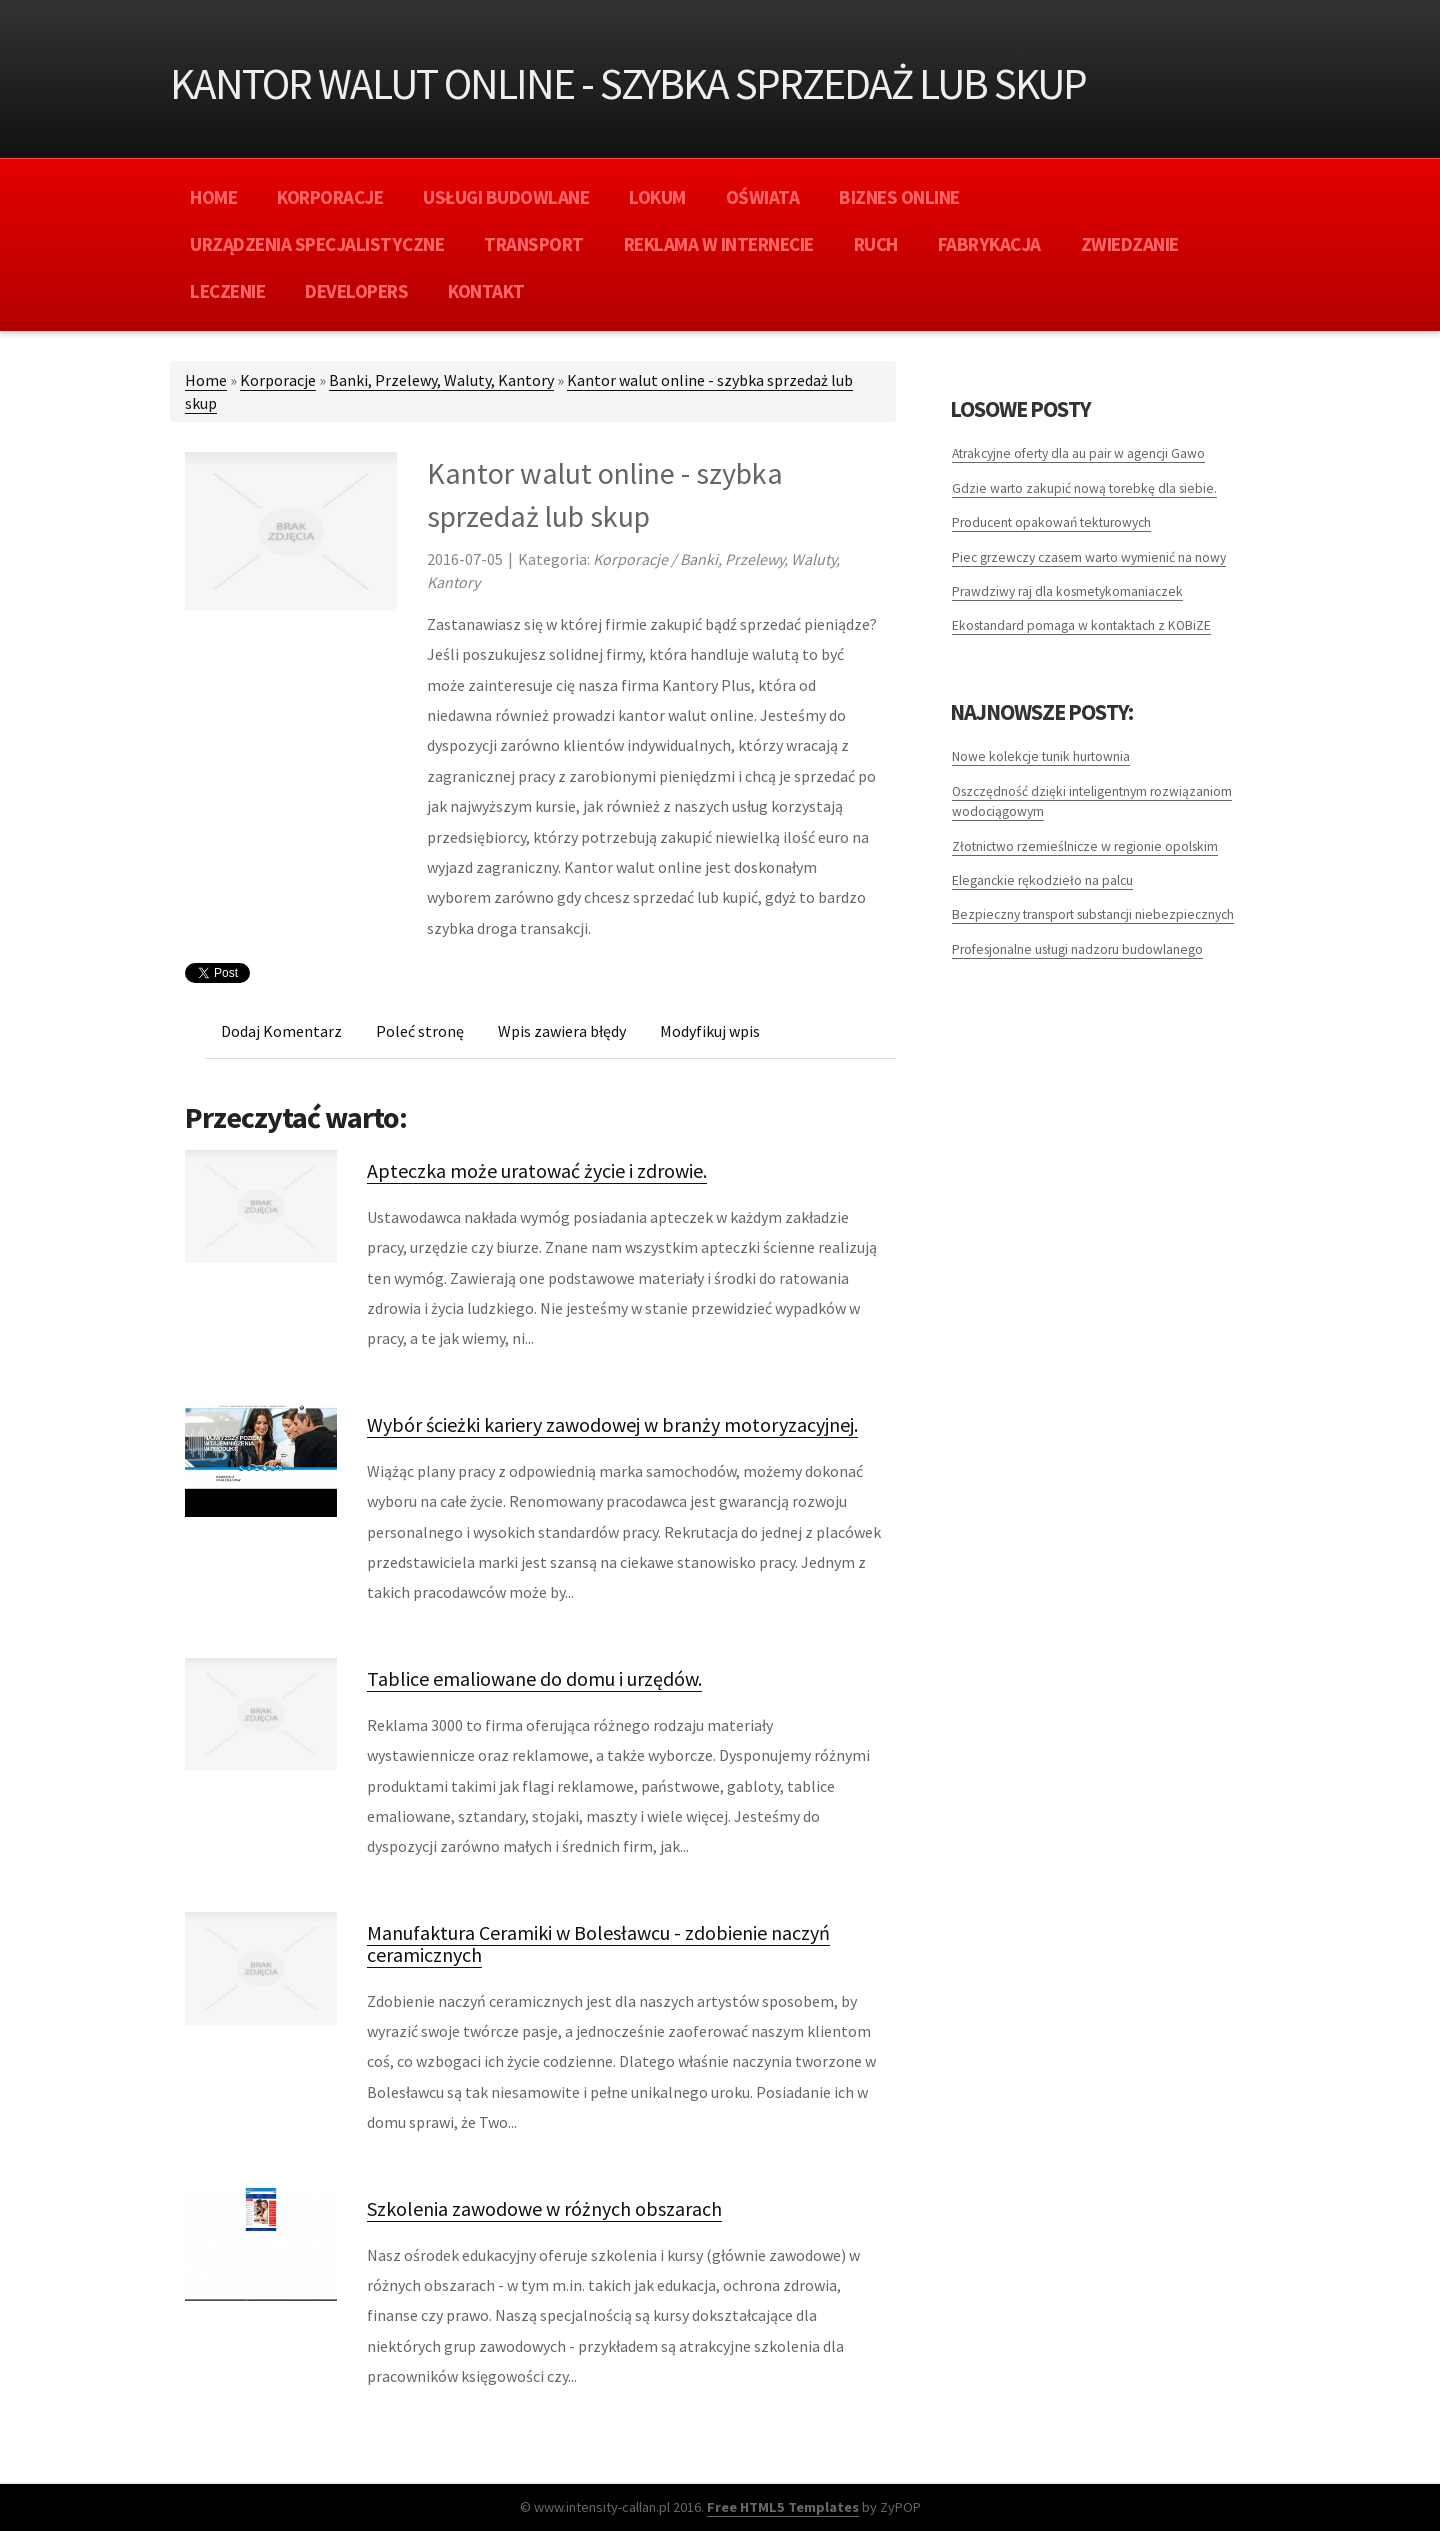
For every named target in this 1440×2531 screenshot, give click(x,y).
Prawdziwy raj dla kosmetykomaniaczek (1067, 591)
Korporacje (278, 380)
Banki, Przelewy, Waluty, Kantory (441, 380)
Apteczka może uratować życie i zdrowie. (537, 1170)
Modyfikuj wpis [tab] (710, 1031)
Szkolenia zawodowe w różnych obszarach (544, 2208)
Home (206, 380)
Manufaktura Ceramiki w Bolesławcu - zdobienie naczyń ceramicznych (598, 1943)
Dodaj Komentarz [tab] (281, 1031)
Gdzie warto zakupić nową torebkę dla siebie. (1084, 488)
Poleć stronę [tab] (420, 1031)
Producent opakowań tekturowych (1051, 522)
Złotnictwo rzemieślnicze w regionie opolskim (1085, 846)
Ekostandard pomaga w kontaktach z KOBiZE (1081, 625)
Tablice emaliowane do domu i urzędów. (534, 1678)
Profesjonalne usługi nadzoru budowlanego (1077, 949)
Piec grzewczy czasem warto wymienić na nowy (1089, 557)
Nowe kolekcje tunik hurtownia (1041, 756)
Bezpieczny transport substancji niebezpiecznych (1093, 914)
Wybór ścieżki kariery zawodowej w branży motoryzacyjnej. (612, 1424)
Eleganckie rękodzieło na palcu (1042, 880)
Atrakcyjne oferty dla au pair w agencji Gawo (1078, 453)
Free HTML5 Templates (783, 2507)
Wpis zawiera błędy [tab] (562, 1031)
